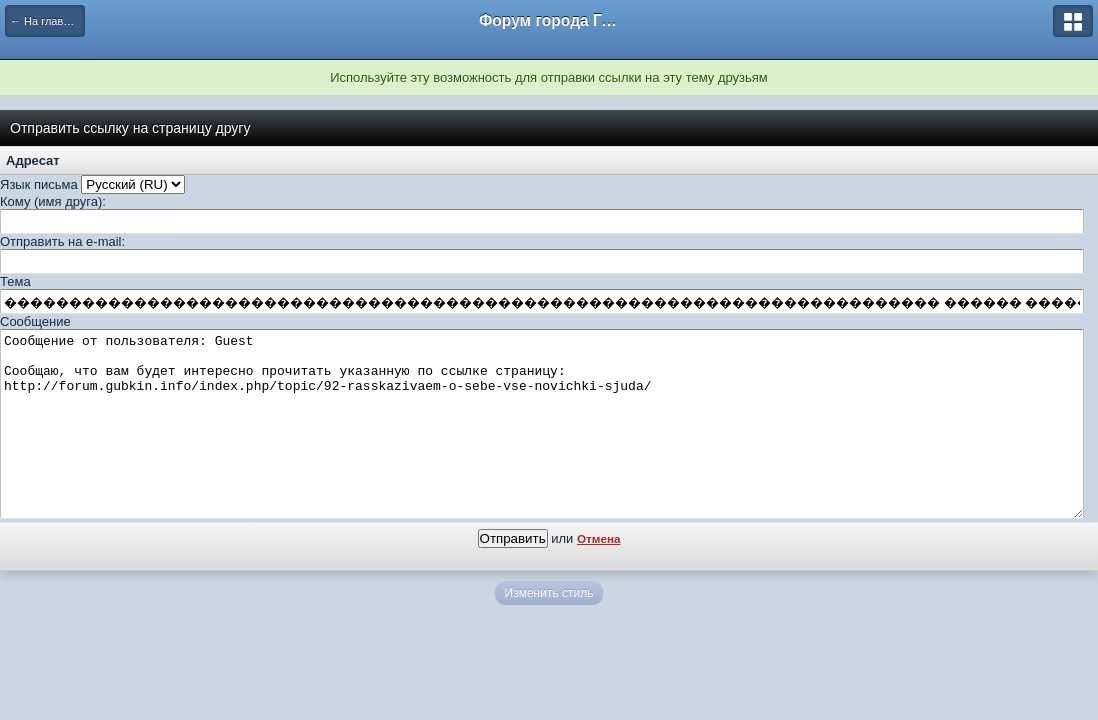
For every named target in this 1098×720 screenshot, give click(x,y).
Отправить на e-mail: (62, 241)
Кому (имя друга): (53, 201)
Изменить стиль (549, 629)
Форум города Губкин (549, 20)
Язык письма (39, 184)
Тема (15, 281)
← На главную (46, 21)
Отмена (599, 574)
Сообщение (35, 321)
